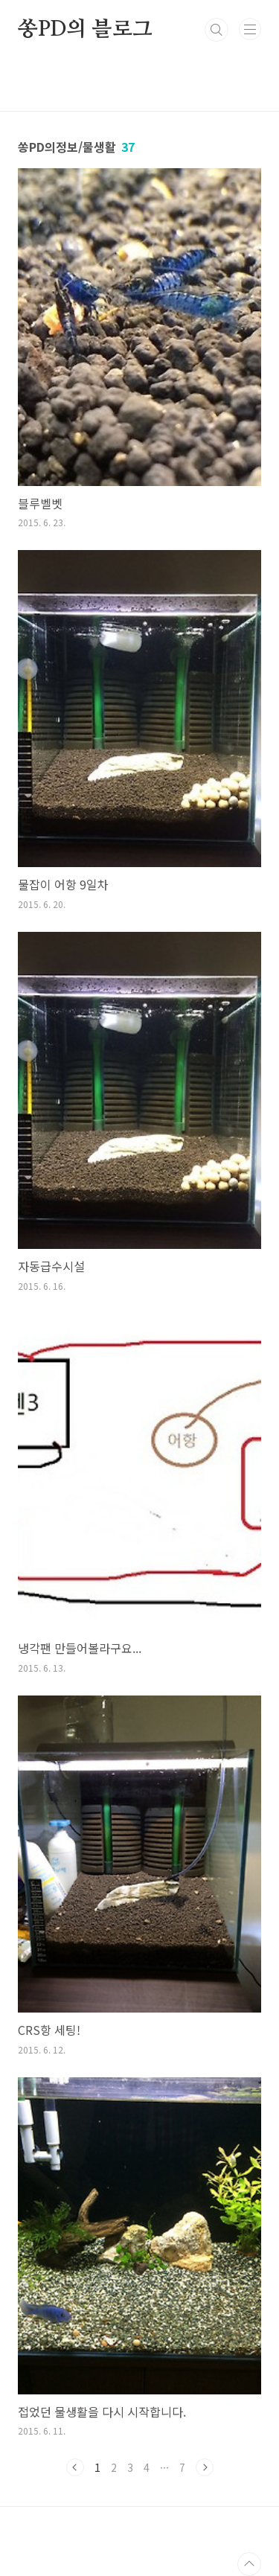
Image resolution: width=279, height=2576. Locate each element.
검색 (216, 30)
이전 (75, 2467)
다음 (205, 2467)
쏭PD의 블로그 (85, 29)
